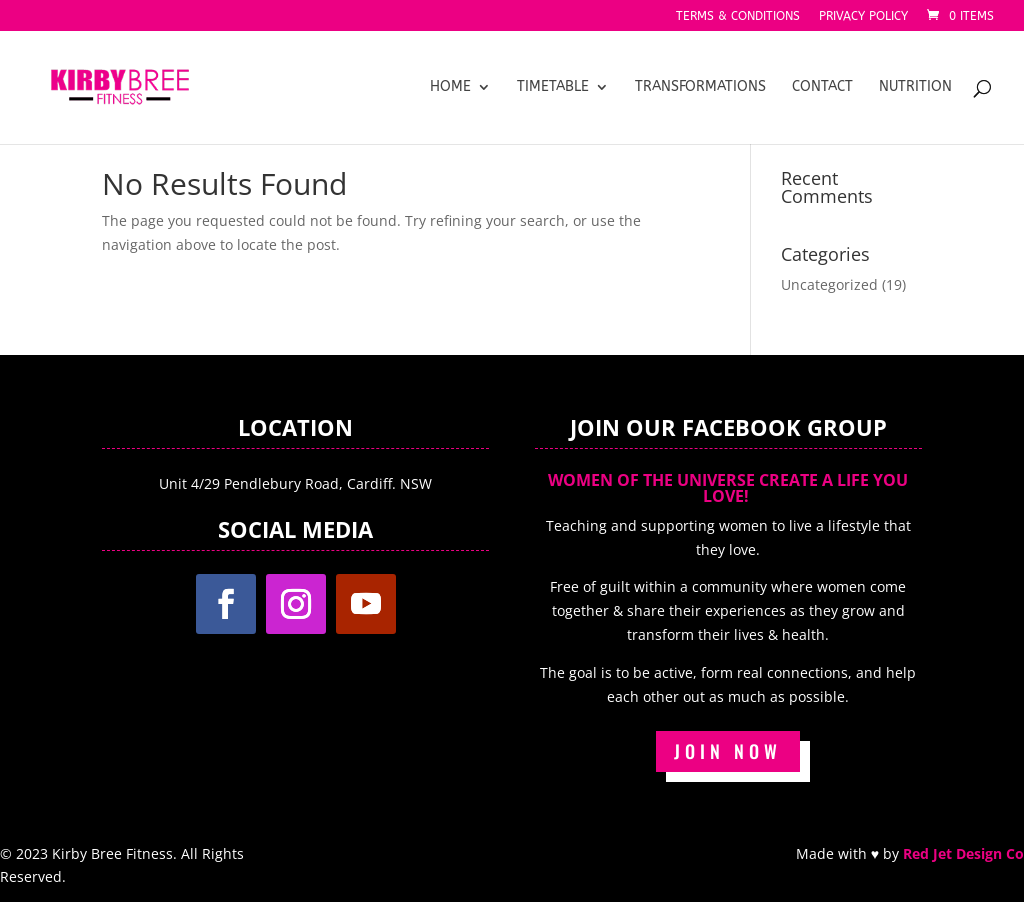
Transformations (700, 87)
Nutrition (915, 87)
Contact (822, 87)
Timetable (553, 87)
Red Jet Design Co (963, 853)
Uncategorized (829, 284)
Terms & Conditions (738, 16)
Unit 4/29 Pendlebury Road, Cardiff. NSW (295, 483)
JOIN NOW (728, 751)
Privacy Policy (863, 16)
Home (450, 87)
